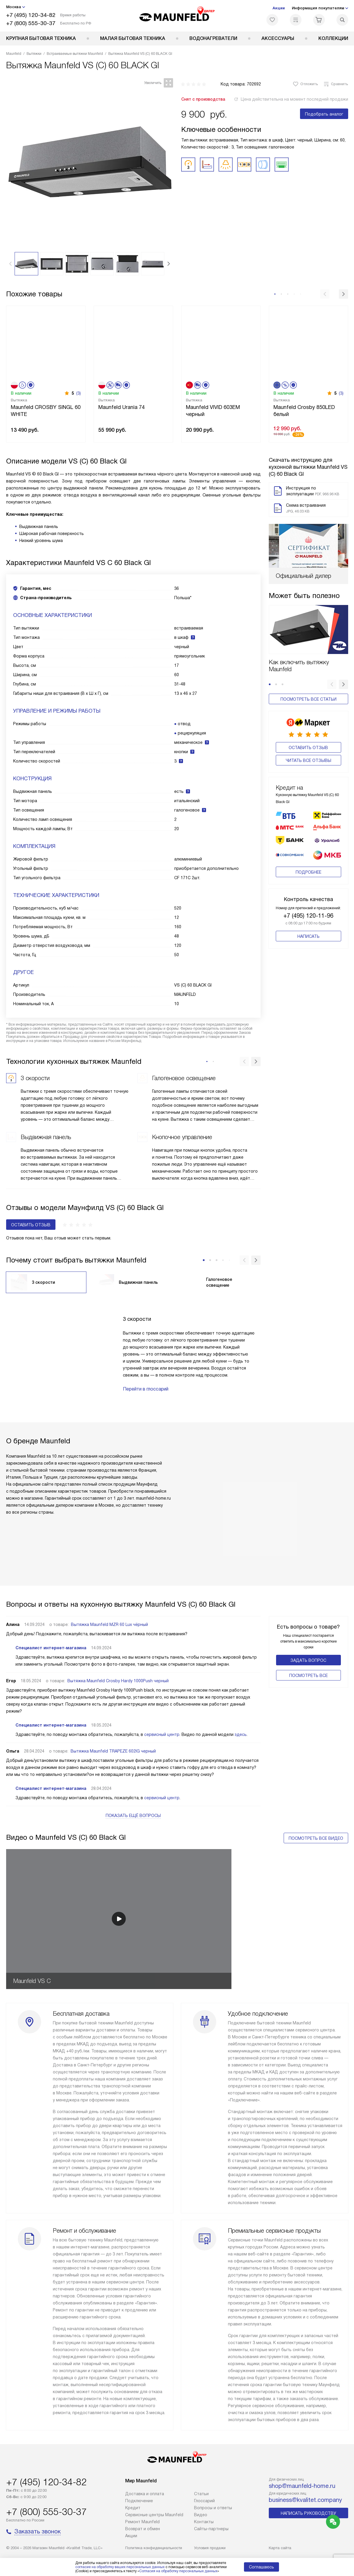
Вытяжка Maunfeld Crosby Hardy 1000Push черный (118, 1680)
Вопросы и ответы (213, 2507)
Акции (279, 8)
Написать (308, 932)
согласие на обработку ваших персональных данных (120, 2567)
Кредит (132, 2507)
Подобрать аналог (324, 114)
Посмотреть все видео (316, 1838)
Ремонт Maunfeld (142, 2521)
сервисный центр (161, 1734)
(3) (78, 393)
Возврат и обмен (142, 2528)
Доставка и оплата (144, 2493)
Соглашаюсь (261, 2567)
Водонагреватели (213, 38)
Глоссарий (204, 2500)
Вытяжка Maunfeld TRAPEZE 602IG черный (113, 1751)
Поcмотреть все (308, 1675)
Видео (200, 2514)
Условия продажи (210, 2548)
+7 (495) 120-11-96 (308, 911)
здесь (241, 1734)
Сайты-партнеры (211, 2528)
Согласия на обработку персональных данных (178, 2571)
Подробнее (308, 867)
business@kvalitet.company (305, 2500)
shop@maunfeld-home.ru (302, 2486)
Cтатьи (201, 2493)
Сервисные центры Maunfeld (154, 2514)
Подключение (139, 2500)
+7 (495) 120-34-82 (30, 15)
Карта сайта (280, 2548)
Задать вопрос (308, 1660)
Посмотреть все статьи (308, 699)
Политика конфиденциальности (153, 2548)
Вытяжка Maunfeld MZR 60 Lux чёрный (109, 1624)
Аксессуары (277, 38)
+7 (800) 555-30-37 (30, 23)
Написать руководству (308, 2513)
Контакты (204, 2521)
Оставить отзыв (308, 747)
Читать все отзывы (308, 760)
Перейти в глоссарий (145, 1388)
